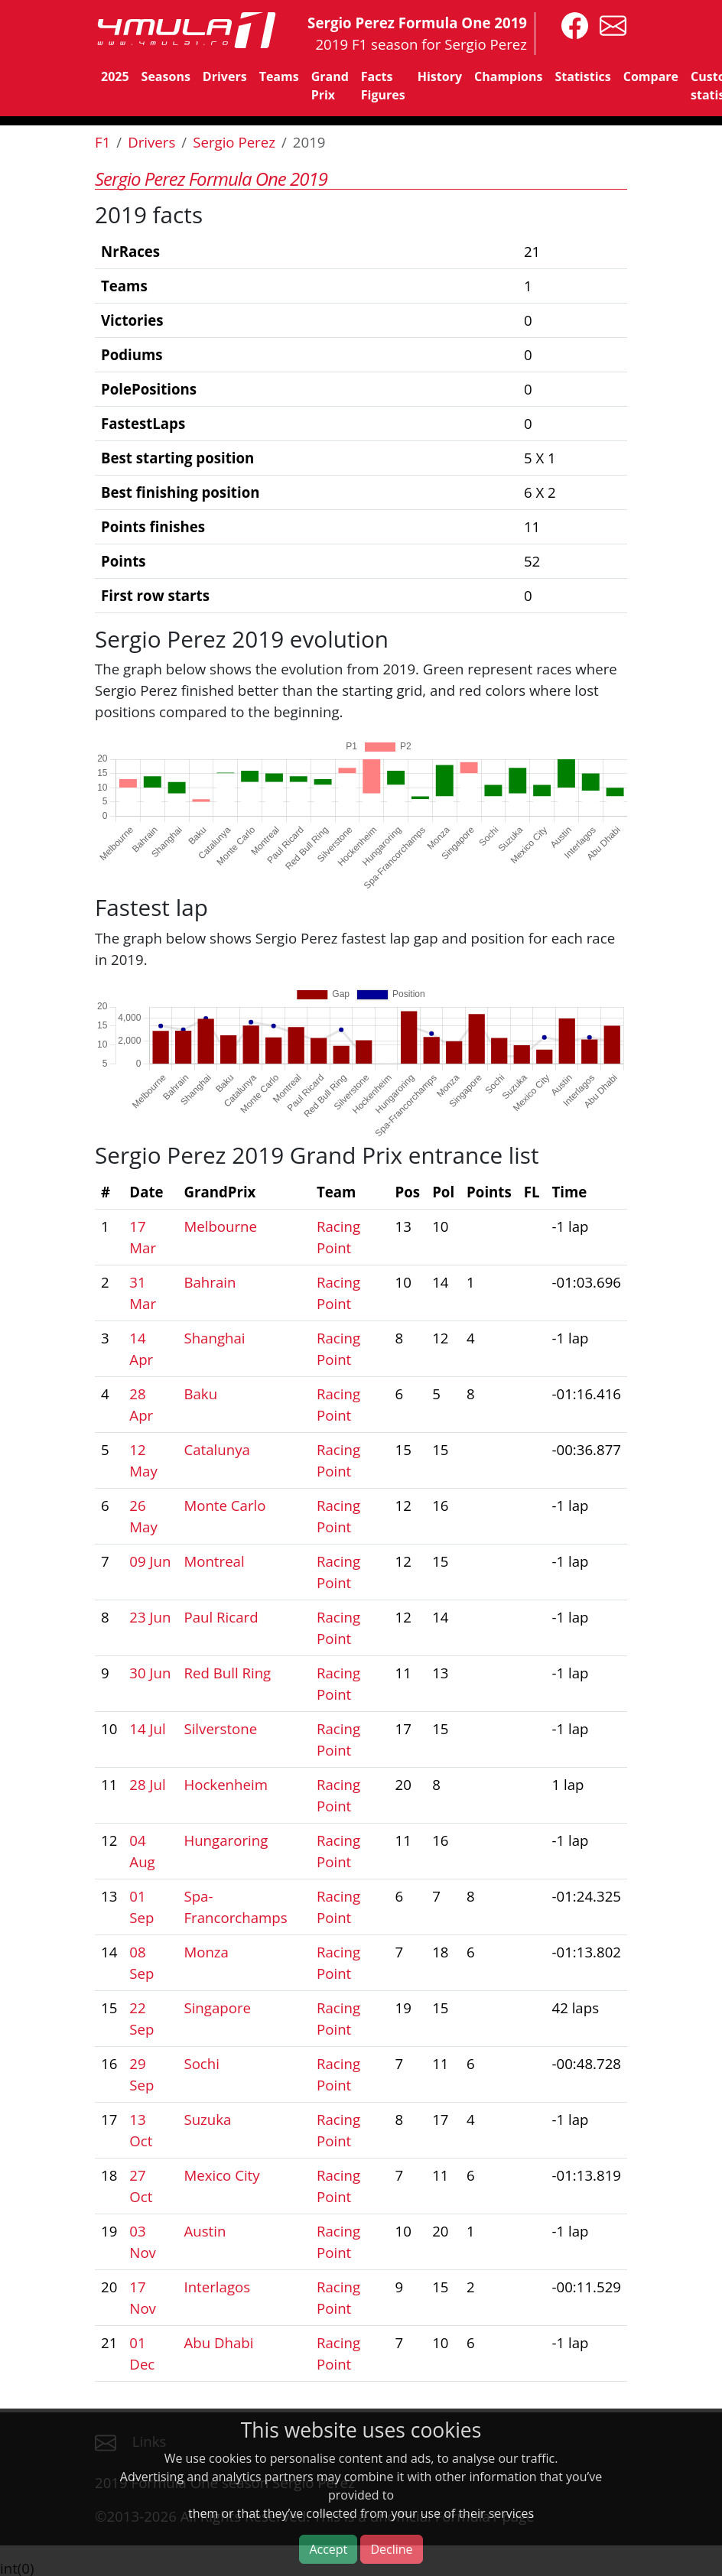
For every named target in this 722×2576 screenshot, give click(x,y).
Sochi (202, 2063)
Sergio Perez (234, 141)
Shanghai (214, 1337)
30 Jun (150, 1672)
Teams (279, 76)
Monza (206, 1951)
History (440, 76)
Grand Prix (330, 85)
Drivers (225, 76)
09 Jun (150, 1561)
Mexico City (221, 2175)
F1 (102, 141)
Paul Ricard (221, 1616)
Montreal (214, 1561)
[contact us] (609, 24)
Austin (205, 2230)
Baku (200, 1393)
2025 (115, 76)
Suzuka (207, 2119)
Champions (508, 76)
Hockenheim (226, 1784)
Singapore (217, 2007)
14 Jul (147, 1728)
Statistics (582, 76)
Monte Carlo (224, 1505)
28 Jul (147, 1784)
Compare (650, 76)
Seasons (165, 76)
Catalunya (216, 1449)
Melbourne (220, 1226)
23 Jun (150, 1616)
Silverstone (220, 1728)
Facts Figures (383, 85)
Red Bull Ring (227, 1672)
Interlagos (217, 2286)
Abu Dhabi (218, 2342)
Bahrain (210, 1281)
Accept (328, 2549)
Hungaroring (226, 1840)
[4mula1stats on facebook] (571, 24)
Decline (391, 2549)
